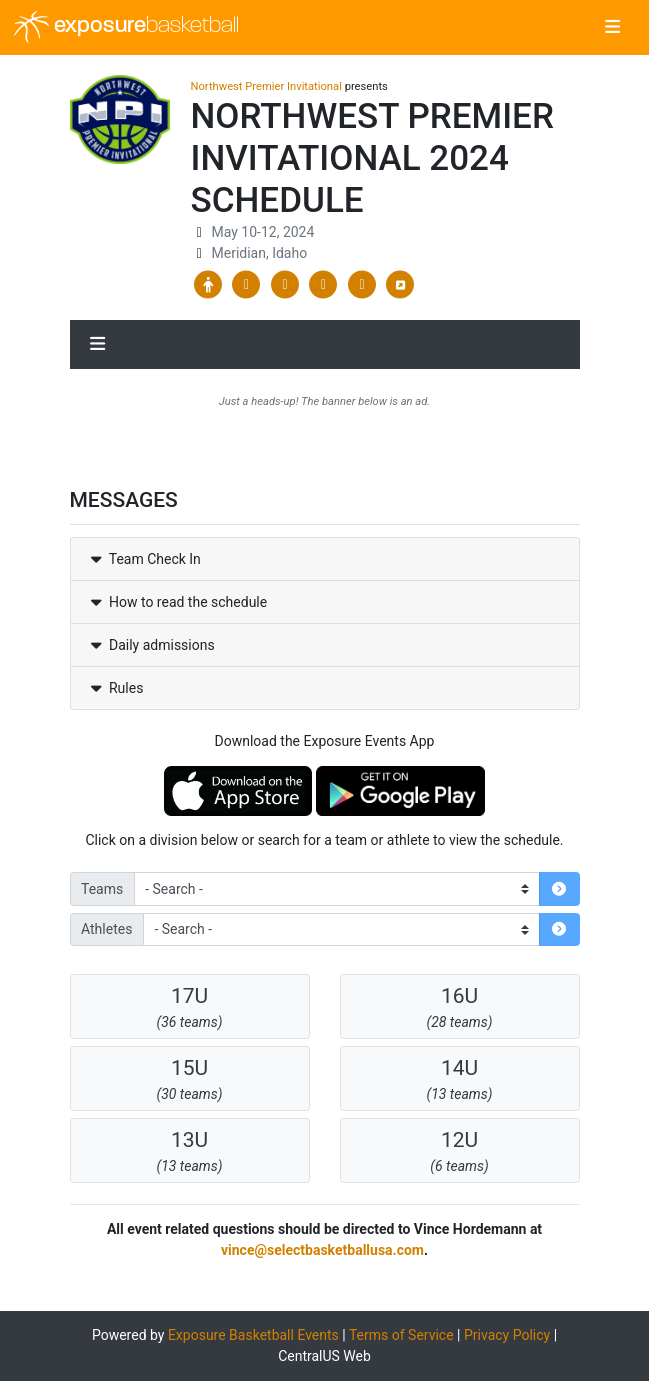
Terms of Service (401, 1335)
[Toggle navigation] (612, 28)
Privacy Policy (507, 1335)
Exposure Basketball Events (253, 1335)
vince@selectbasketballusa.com (322, 1250)
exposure (126, 27)
